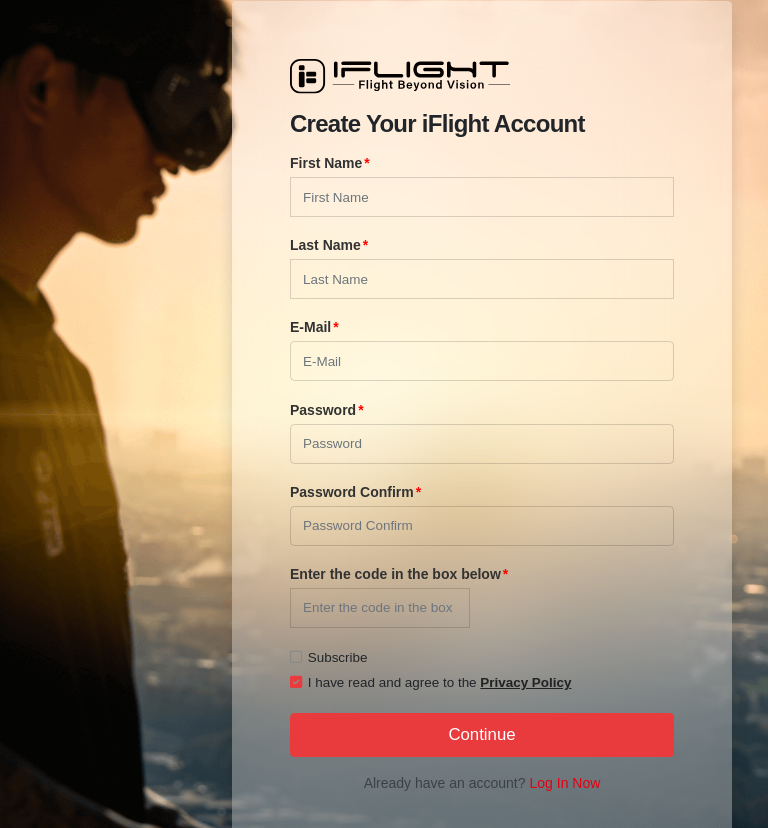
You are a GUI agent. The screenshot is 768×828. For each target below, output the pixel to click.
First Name (326, 163)
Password (323, 410)
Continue (481, 734)
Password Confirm (352, 492)
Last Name (325, 245)
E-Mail (310, 327)
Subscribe (329, 657)
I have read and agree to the (430, 682)
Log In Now (565, 783)
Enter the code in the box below (395, 574)
